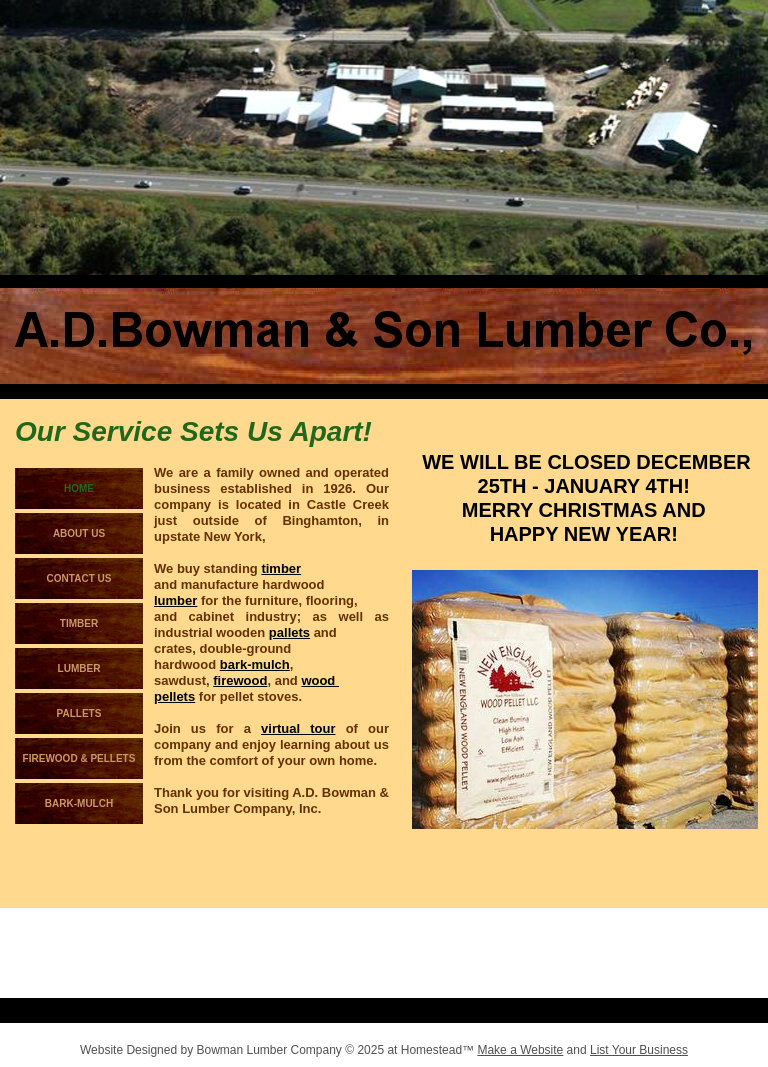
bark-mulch (255, 664)
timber (281, 568)
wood (320, 680)
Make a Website (520, 1050)
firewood (240, 680)
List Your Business (639, 1050)
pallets (289, 632)
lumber (175, 600)
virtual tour (298, 728)
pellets (174, 696)
